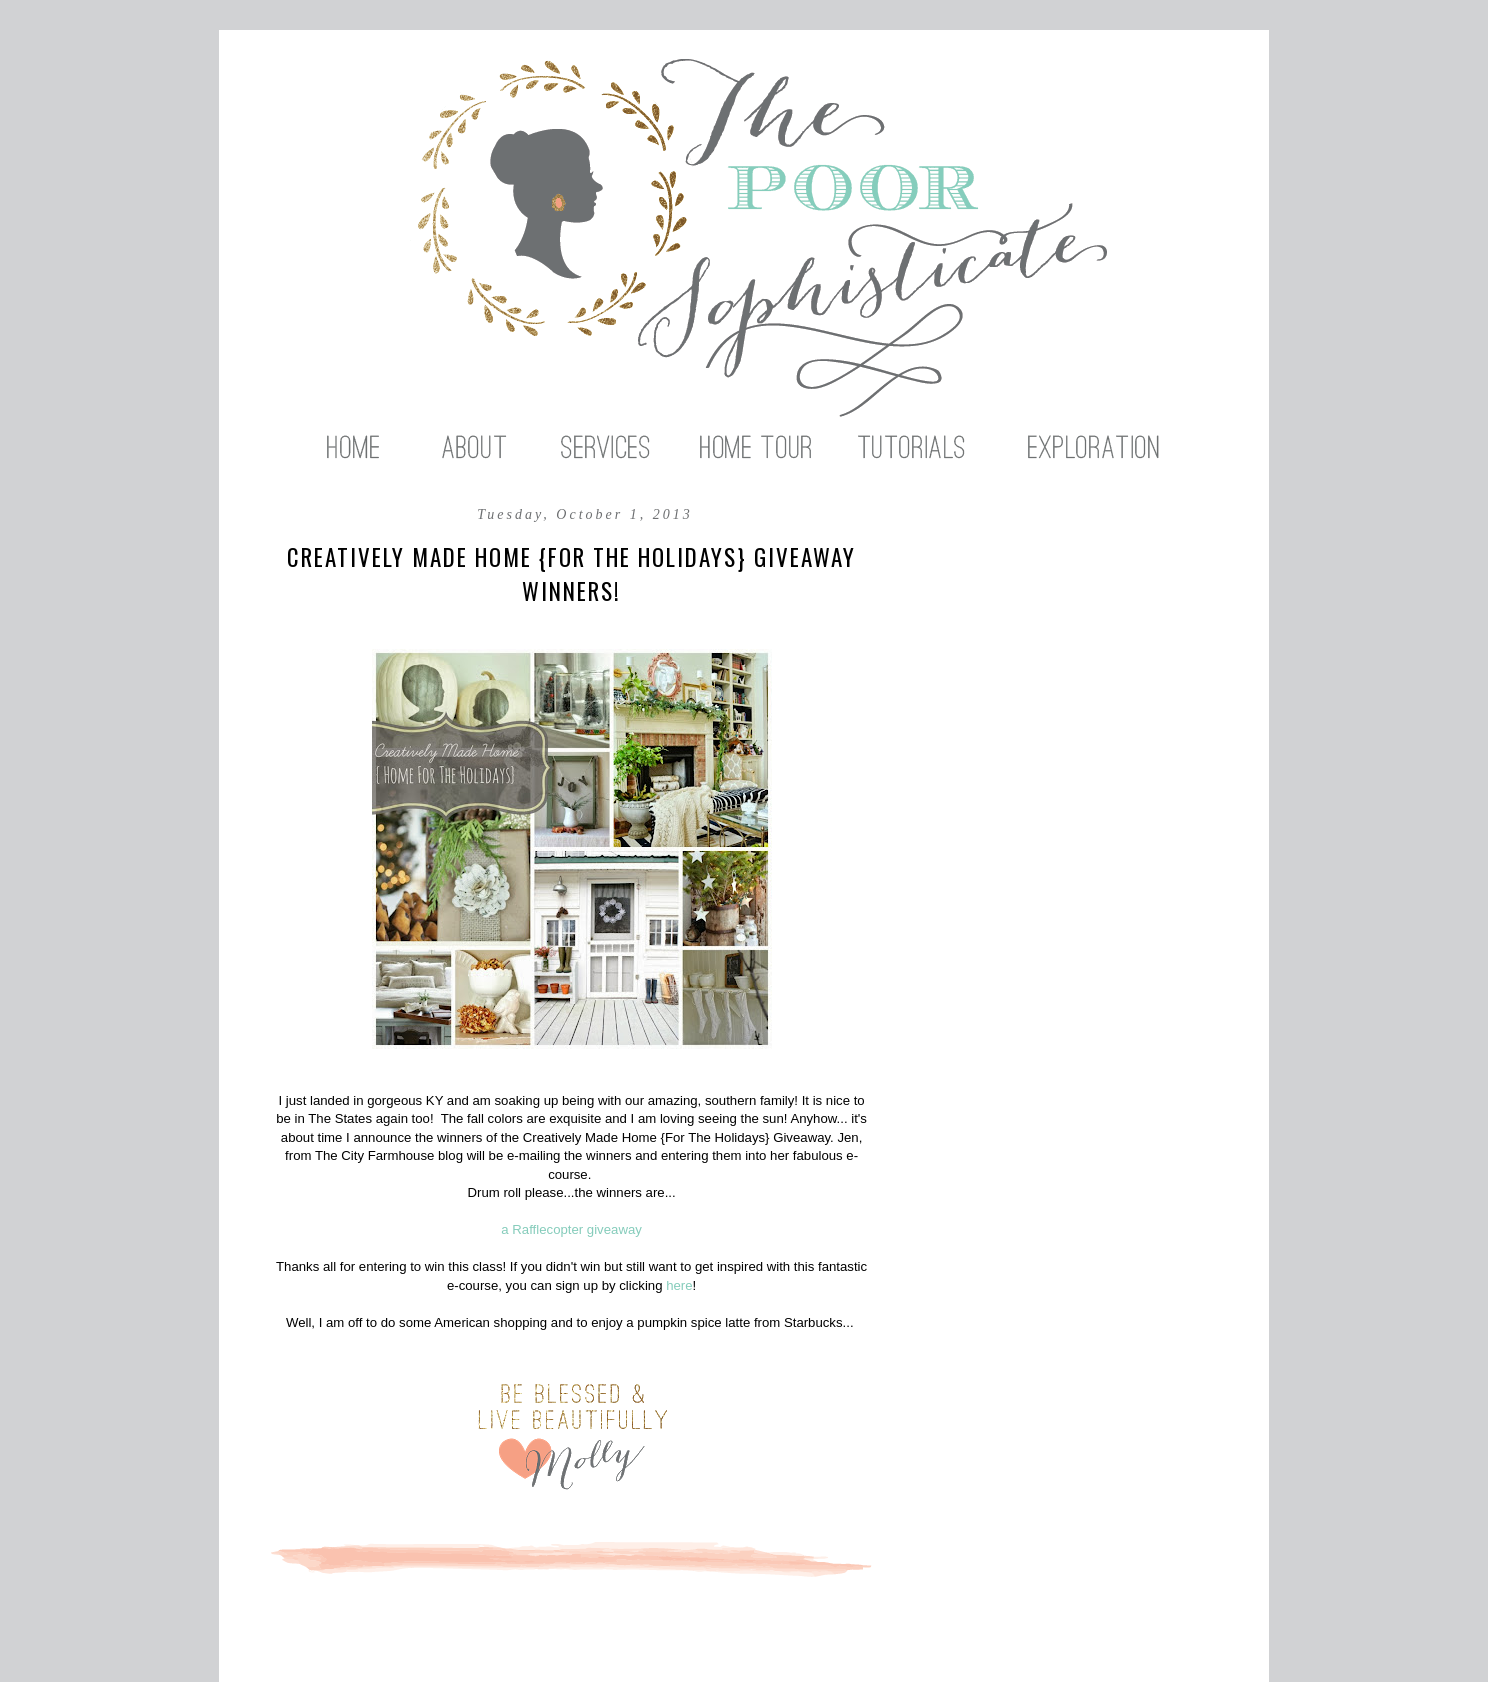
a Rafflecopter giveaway (571, 1229)
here (679, 1285)
